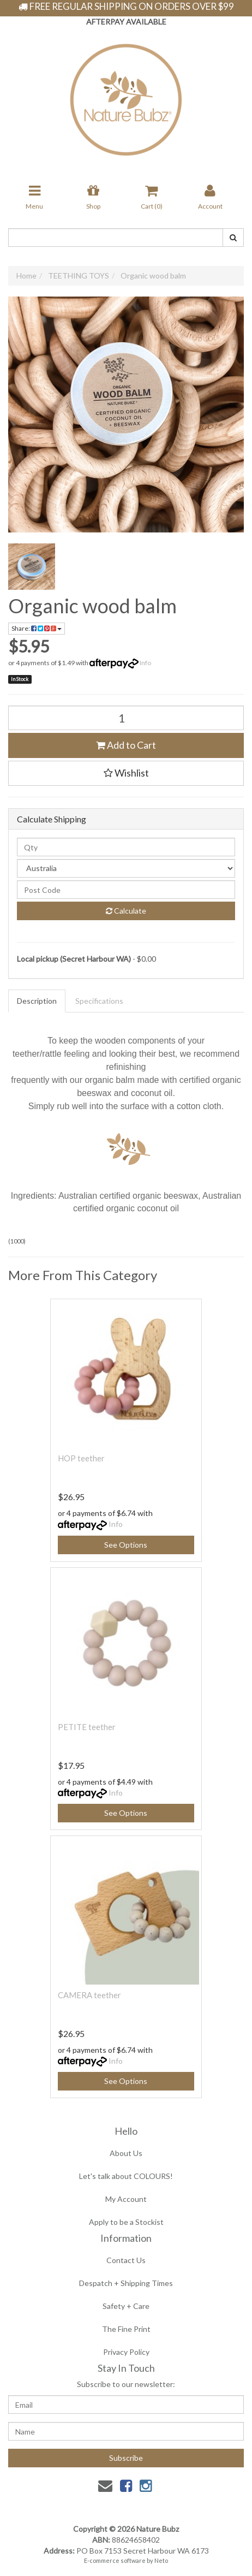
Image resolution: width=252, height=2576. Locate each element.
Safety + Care (126, 2306)
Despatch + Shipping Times (126, 2283)
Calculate (126, 910)
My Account (126, 2199)
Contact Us (126, 2260)
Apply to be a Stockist (126, 2221)
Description (37, 1000)
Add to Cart (126, 745)
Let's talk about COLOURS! (126, 2176)
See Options (125, 1544)
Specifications (99, 1000)
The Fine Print (126, 2329)
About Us (126, 2153)
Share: (36, 628)
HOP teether (81, 1458)
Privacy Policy (126, 2351)
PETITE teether (87, 1727)
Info (145, 663)
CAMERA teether (89, 1995)
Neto (161, 2560)
